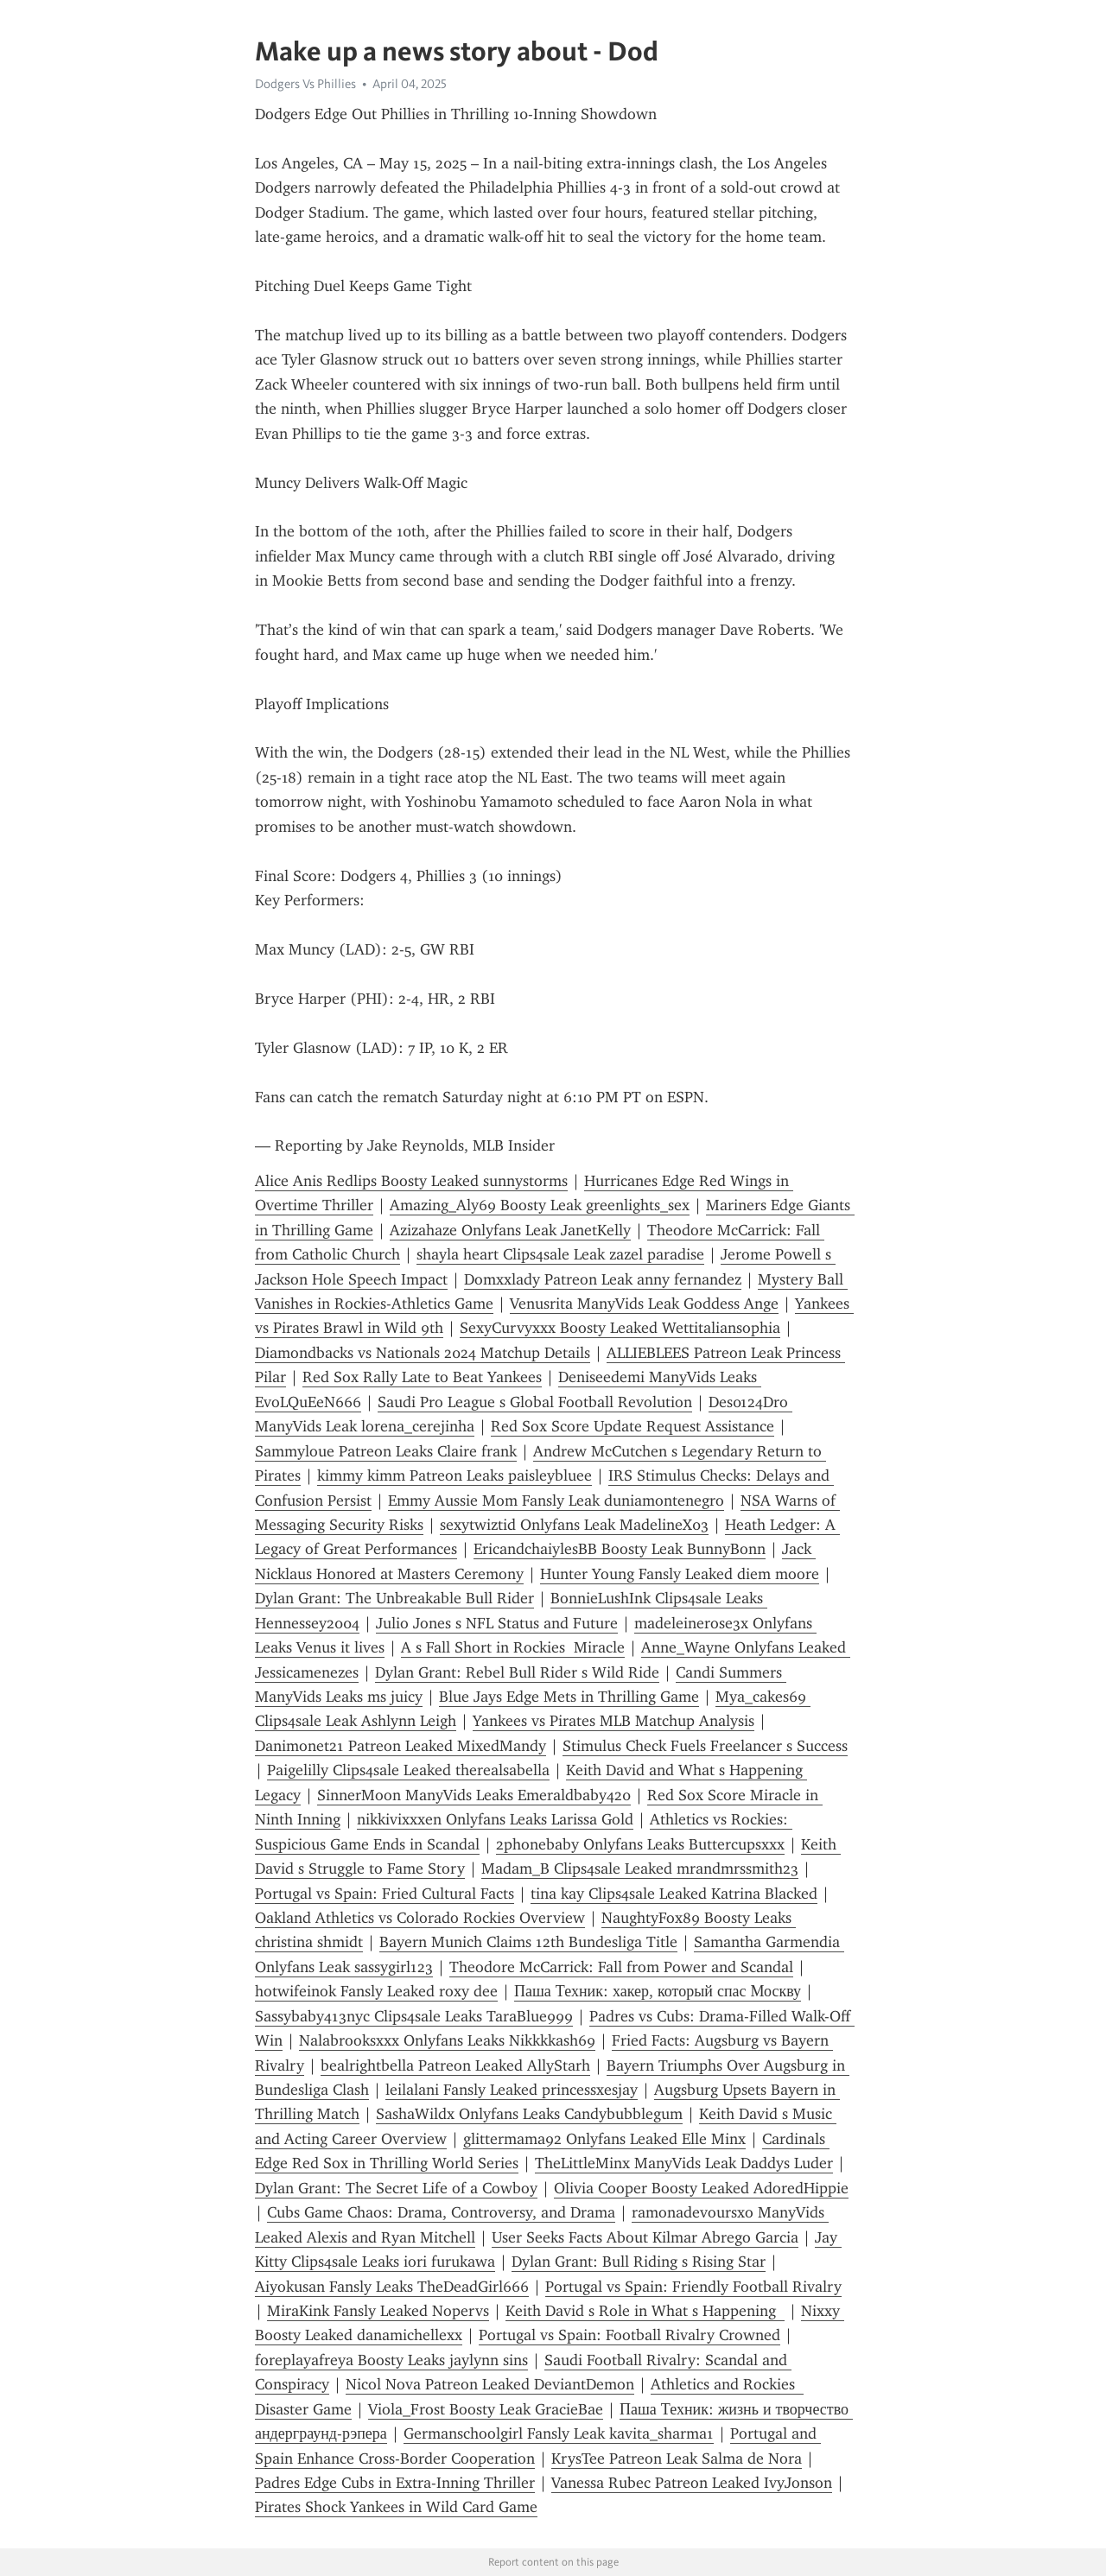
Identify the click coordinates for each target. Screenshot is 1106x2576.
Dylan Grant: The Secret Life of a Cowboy (396, 2188)
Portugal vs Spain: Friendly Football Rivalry (693, 2286)
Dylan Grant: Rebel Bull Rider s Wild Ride (517, 1672)
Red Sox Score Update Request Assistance (632, 1426)
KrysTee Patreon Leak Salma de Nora (676, 2458)
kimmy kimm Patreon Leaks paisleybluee (454, 1475)
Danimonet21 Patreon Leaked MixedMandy (400, 1745)
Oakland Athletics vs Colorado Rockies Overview (420, 1917)
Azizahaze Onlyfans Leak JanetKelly (510, 1230)
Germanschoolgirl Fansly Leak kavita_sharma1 (559, 2433)
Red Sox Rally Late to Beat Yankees (422, 1376)
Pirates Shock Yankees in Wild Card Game (396, 2506)
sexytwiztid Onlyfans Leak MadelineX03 (574, 1524)
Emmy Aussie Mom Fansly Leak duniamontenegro (556, 1500)
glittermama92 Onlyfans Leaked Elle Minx (604, 2138)
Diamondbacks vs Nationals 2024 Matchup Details (422, 1352)
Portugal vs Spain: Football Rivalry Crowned (629, 2334)
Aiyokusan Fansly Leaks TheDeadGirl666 (392, 2286)
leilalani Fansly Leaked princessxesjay (511, 2089)
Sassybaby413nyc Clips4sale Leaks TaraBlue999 (414, 2016)
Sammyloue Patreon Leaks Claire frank (386, 1451)
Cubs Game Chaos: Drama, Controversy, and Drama (441, 2212)
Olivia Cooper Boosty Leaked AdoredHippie (701, 2188)
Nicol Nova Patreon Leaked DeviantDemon (490, 2384)
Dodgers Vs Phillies (305, 84)
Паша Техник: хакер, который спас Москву (657, 1991)
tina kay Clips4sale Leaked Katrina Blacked (674, 1893)
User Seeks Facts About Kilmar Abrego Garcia (645, 2237)
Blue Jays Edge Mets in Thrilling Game (569, 1696)
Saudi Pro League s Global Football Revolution (535, 1402)
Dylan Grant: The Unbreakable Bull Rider (394, 1598)
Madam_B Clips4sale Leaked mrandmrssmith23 (639, 1868)
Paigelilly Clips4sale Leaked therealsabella (408, 1770)
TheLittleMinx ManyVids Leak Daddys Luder (684, 2163)
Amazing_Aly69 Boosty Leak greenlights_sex (540, 1205)
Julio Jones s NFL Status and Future (497, 1623)
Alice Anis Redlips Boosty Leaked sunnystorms (411, 1180)
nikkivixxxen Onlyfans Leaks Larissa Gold (495, 1819)
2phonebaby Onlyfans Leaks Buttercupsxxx (640, 1844)
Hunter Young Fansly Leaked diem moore (679, 1573)
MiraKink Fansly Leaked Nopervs (378, 2310)
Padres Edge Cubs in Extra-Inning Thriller (395, 2482)
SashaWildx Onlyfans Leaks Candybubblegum (529, 2113)
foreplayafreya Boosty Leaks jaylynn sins (391, 2360)
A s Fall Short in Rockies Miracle (513, 1647)
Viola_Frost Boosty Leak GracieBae (485, 2409)
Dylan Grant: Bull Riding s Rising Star (639, 2261)
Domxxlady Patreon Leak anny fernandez (602, 1279)
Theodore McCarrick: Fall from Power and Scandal (621, 1966)
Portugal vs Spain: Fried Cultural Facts (384, 1893)
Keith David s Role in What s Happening (645, 2310)
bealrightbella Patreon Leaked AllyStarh (455, 2065)
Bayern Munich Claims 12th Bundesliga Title (528, 1941)
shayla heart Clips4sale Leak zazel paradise (560, 1254)
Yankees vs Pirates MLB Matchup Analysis (613, 1720)
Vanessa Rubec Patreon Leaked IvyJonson (691, 2482)
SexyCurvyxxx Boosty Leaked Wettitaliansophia (620, 1327)
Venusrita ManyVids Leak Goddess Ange (644, 1303)
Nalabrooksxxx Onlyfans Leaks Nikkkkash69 (447, 2040)
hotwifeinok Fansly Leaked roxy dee (376, 1991)
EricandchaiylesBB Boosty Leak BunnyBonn (620, 1548)
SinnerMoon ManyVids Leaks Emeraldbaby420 (474, 1795)
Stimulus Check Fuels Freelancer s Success (705, 1745)
